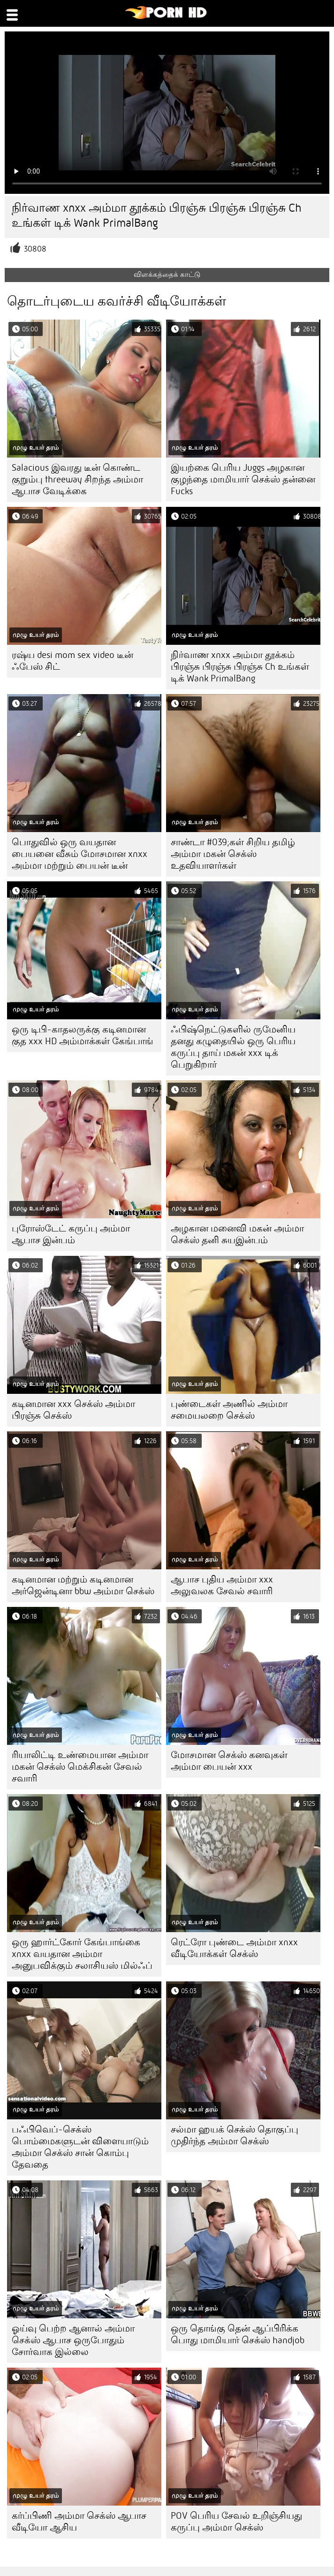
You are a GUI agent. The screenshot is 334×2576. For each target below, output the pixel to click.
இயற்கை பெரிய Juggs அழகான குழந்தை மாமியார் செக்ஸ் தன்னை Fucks (243, 479)
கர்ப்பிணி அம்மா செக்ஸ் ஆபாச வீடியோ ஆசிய (79, 2521)
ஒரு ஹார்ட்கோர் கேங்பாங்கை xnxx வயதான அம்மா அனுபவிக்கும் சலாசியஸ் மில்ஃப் (82, 1954)
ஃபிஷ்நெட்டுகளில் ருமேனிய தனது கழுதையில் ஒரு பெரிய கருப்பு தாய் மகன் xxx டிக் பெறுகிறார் (233, 1047)
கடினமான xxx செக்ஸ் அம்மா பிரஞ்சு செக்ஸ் (73, 1410)
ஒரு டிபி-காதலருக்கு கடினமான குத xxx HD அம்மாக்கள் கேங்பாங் (82, 1035)
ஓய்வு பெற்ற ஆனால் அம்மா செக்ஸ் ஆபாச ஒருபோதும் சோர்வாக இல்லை (73, 2340)
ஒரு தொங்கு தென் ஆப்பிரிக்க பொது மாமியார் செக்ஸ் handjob (237, 2334)
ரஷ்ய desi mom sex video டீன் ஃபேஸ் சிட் (72, 661)
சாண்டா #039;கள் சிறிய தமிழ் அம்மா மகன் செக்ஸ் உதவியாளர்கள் (233, 854)
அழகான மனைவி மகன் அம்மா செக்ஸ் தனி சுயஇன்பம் (237, 1234)
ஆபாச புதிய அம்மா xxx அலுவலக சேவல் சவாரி (222, 1585)
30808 (35, 249)
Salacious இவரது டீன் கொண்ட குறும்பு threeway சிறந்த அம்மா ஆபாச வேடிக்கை (77, 479)
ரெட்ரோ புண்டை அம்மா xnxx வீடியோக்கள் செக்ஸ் (234, 1948)
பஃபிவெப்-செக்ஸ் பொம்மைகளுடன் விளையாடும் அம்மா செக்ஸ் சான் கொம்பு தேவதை (80, 2147)
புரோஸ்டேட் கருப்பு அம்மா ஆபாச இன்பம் (71, 1234)
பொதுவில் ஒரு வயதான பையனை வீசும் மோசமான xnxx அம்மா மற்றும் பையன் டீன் (79, 854)
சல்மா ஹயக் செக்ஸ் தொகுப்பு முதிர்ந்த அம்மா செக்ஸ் (234, 2135)
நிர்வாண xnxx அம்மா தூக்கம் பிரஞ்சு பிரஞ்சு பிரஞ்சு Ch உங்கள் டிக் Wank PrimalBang (240, 667)
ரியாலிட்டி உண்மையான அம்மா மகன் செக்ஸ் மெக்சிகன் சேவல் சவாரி (80, 1767)
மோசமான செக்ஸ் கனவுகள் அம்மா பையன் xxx (229, 1761)
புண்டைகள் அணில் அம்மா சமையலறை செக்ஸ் (229, 1410)
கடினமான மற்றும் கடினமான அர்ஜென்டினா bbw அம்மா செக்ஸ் (83, 1585)
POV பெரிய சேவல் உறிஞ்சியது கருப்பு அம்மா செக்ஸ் (236, 2521)
